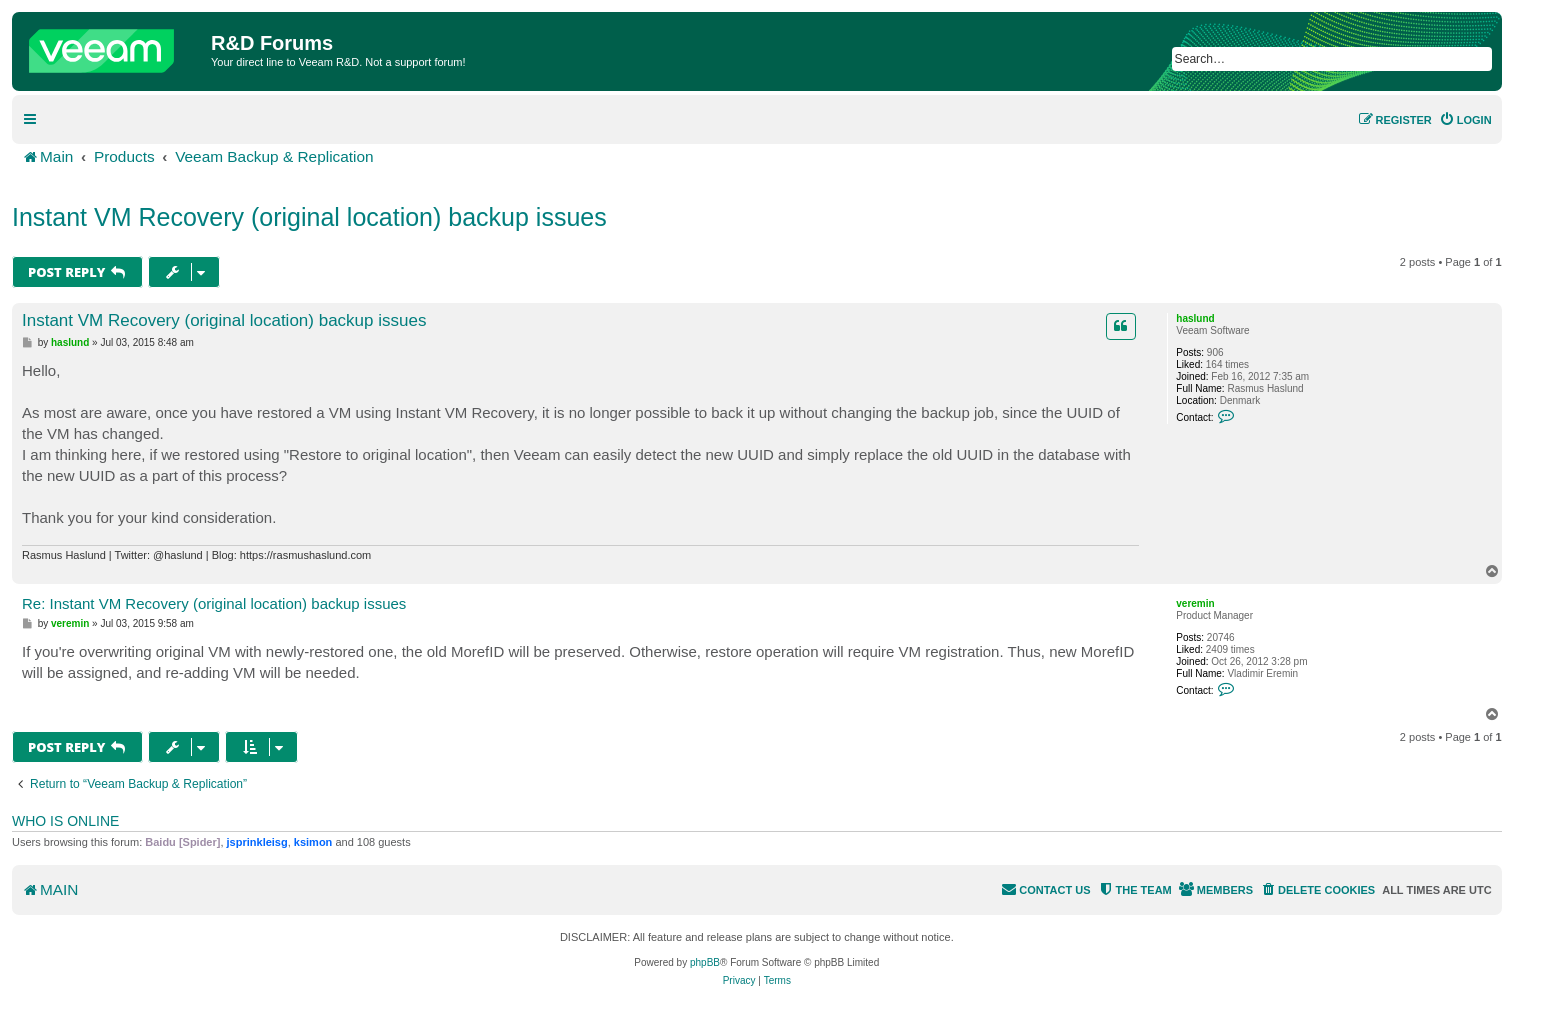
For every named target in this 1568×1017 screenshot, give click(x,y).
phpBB (705, 962)
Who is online (65, 821)
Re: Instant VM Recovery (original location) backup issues (214, 603)
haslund (1195, 318)
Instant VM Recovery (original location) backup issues (309, 217)
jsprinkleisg (257, 842)
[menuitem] (1465, 120)
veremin (1195, 603)
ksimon (313, 842)
